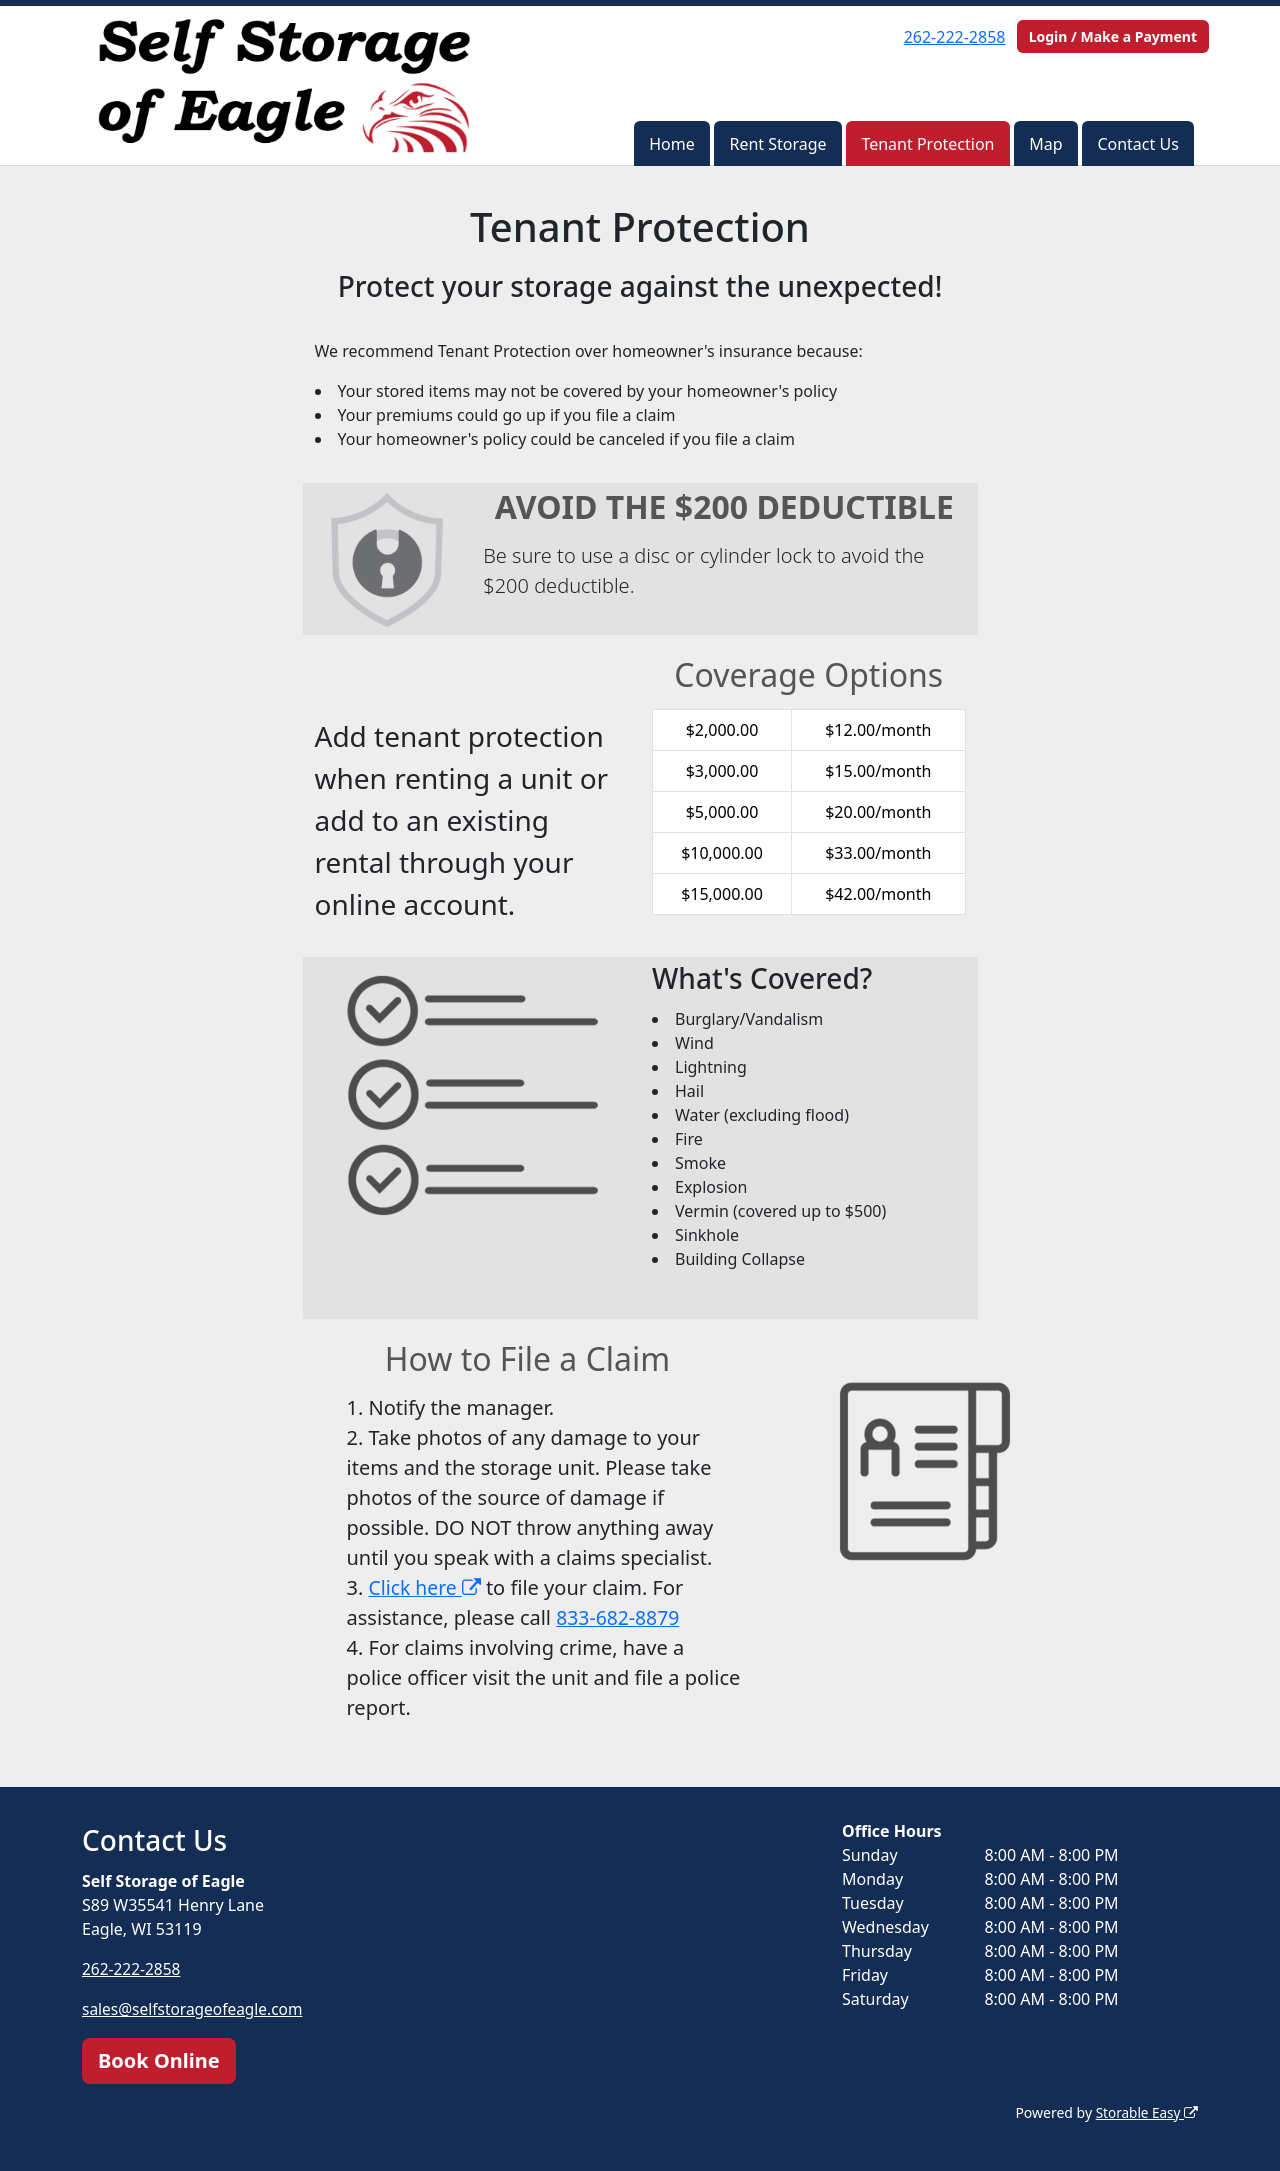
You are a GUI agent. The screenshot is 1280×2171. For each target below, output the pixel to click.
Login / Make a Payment (1113, 36)
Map (1045, 144)
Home (672, 144)
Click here (427, 1587)
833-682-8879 (619, 1617)
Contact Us (1137, 144)
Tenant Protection (927, 144)
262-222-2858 (955, 37)
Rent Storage (777, 144)
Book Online (159, 2059)
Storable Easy (1145, 2111)
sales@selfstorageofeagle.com (196, 2009)
